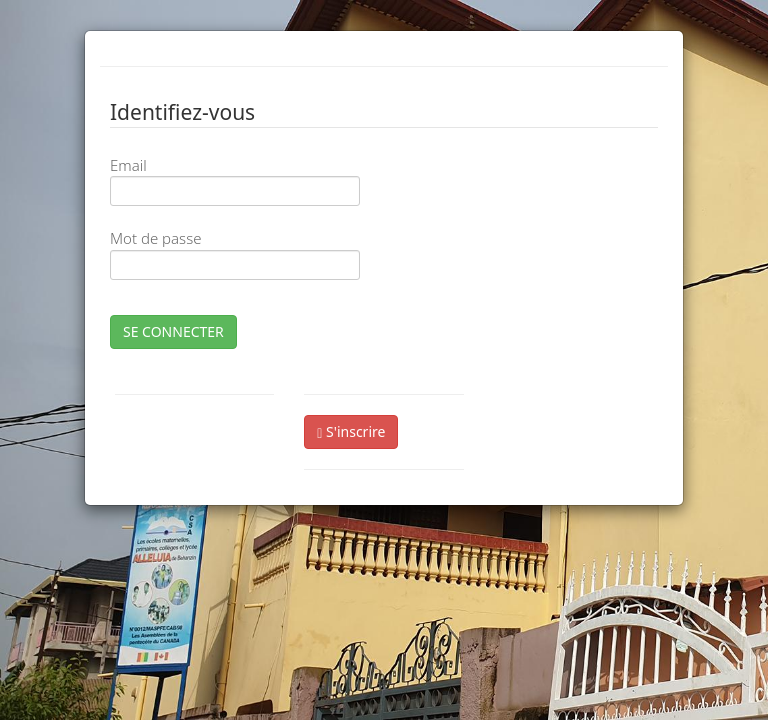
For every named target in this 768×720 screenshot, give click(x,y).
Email (128, 165)
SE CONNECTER (173, 331)
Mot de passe (155, 238)
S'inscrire (351, 431)
